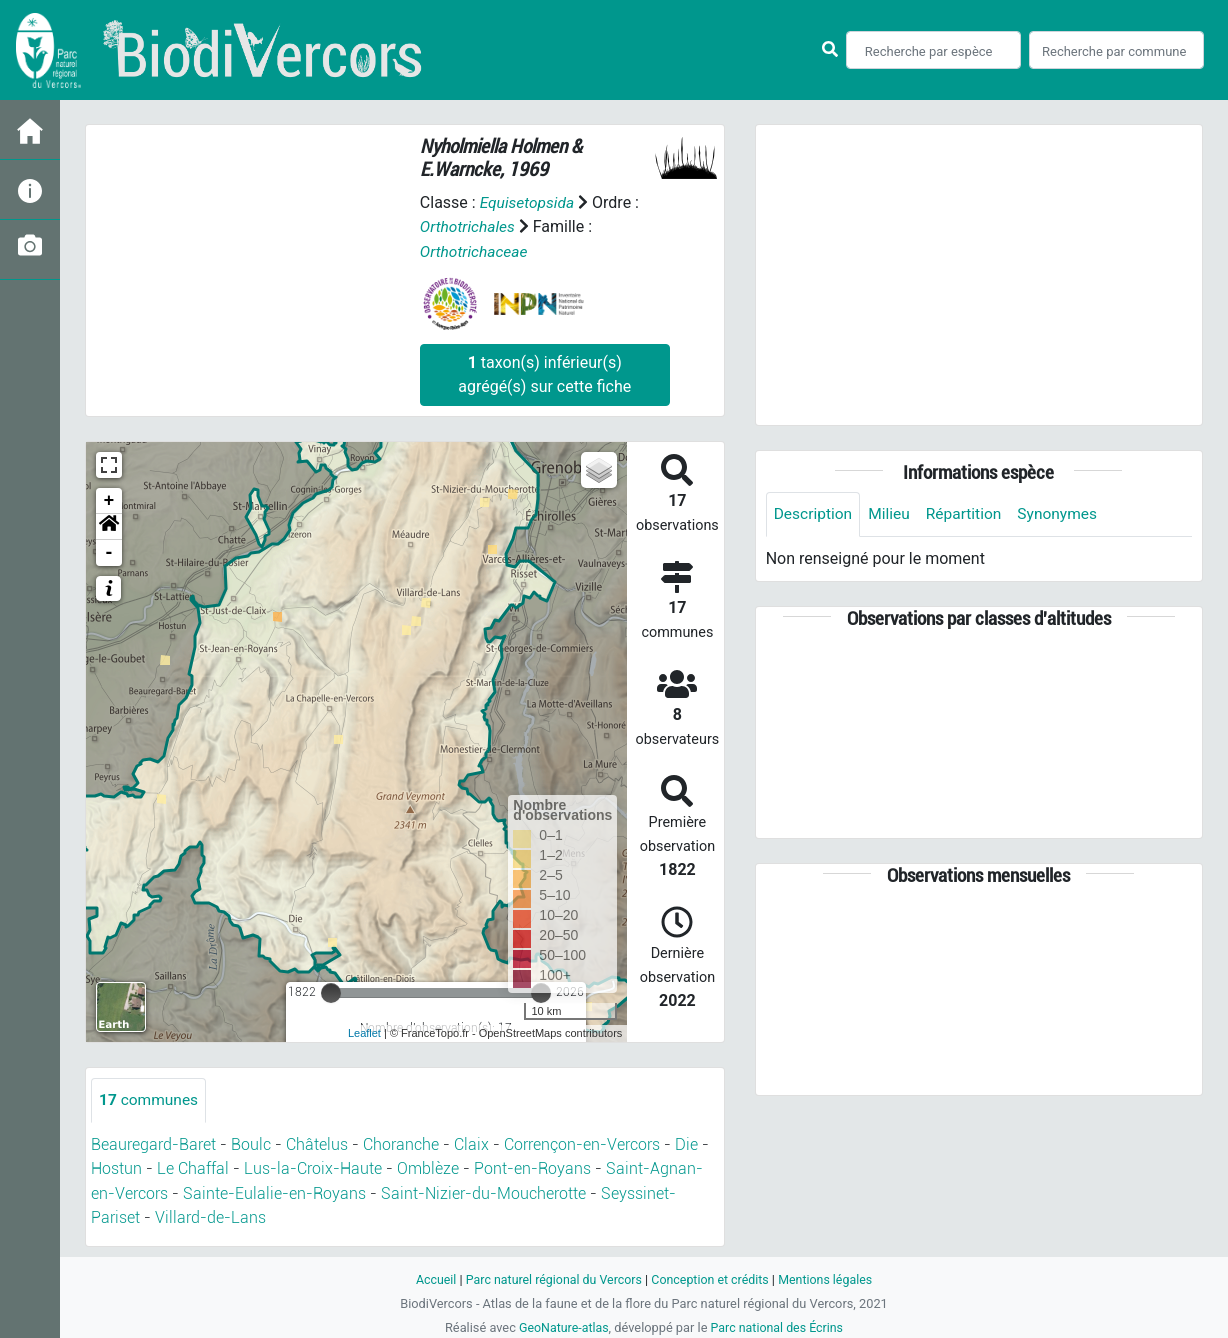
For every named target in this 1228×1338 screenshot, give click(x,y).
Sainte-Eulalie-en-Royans (274, 1192)
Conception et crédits (711, 1278)
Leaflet (364, 1033)
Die (686, 1144)
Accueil (430, 1278)
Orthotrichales (469, 226)
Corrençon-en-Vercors (582, 1144)
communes (150, 1099)
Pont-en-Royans (532, 1168)
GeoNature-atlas (561, 1326)
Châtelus (317, 1144)
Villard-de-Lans (210, 1216)
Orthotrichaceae (475, 250)
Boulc (251, 1144)
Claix (471, 1144)
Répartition (969, 514)
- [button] (109, 552)
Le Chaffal (193, 1168)
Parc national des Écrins (778, 1326)
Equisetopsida (529, 202)
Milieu (892, 514)
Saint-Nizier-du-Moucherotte (483, 1192)
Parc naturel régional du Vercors (551, 1278)
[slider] (331, 992)
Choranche (401, 1144)
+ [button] (109, 500)
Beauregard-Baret (153, 1144)
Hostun (116, 1168)
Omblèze (428, 1168)
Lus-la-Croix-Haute (313, 1168)
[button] (109, 526)
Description (814, 514)
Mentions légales (830, 1278)
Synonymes (1065, 514)
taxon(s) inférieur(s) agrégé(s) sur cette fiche (544, 373)
